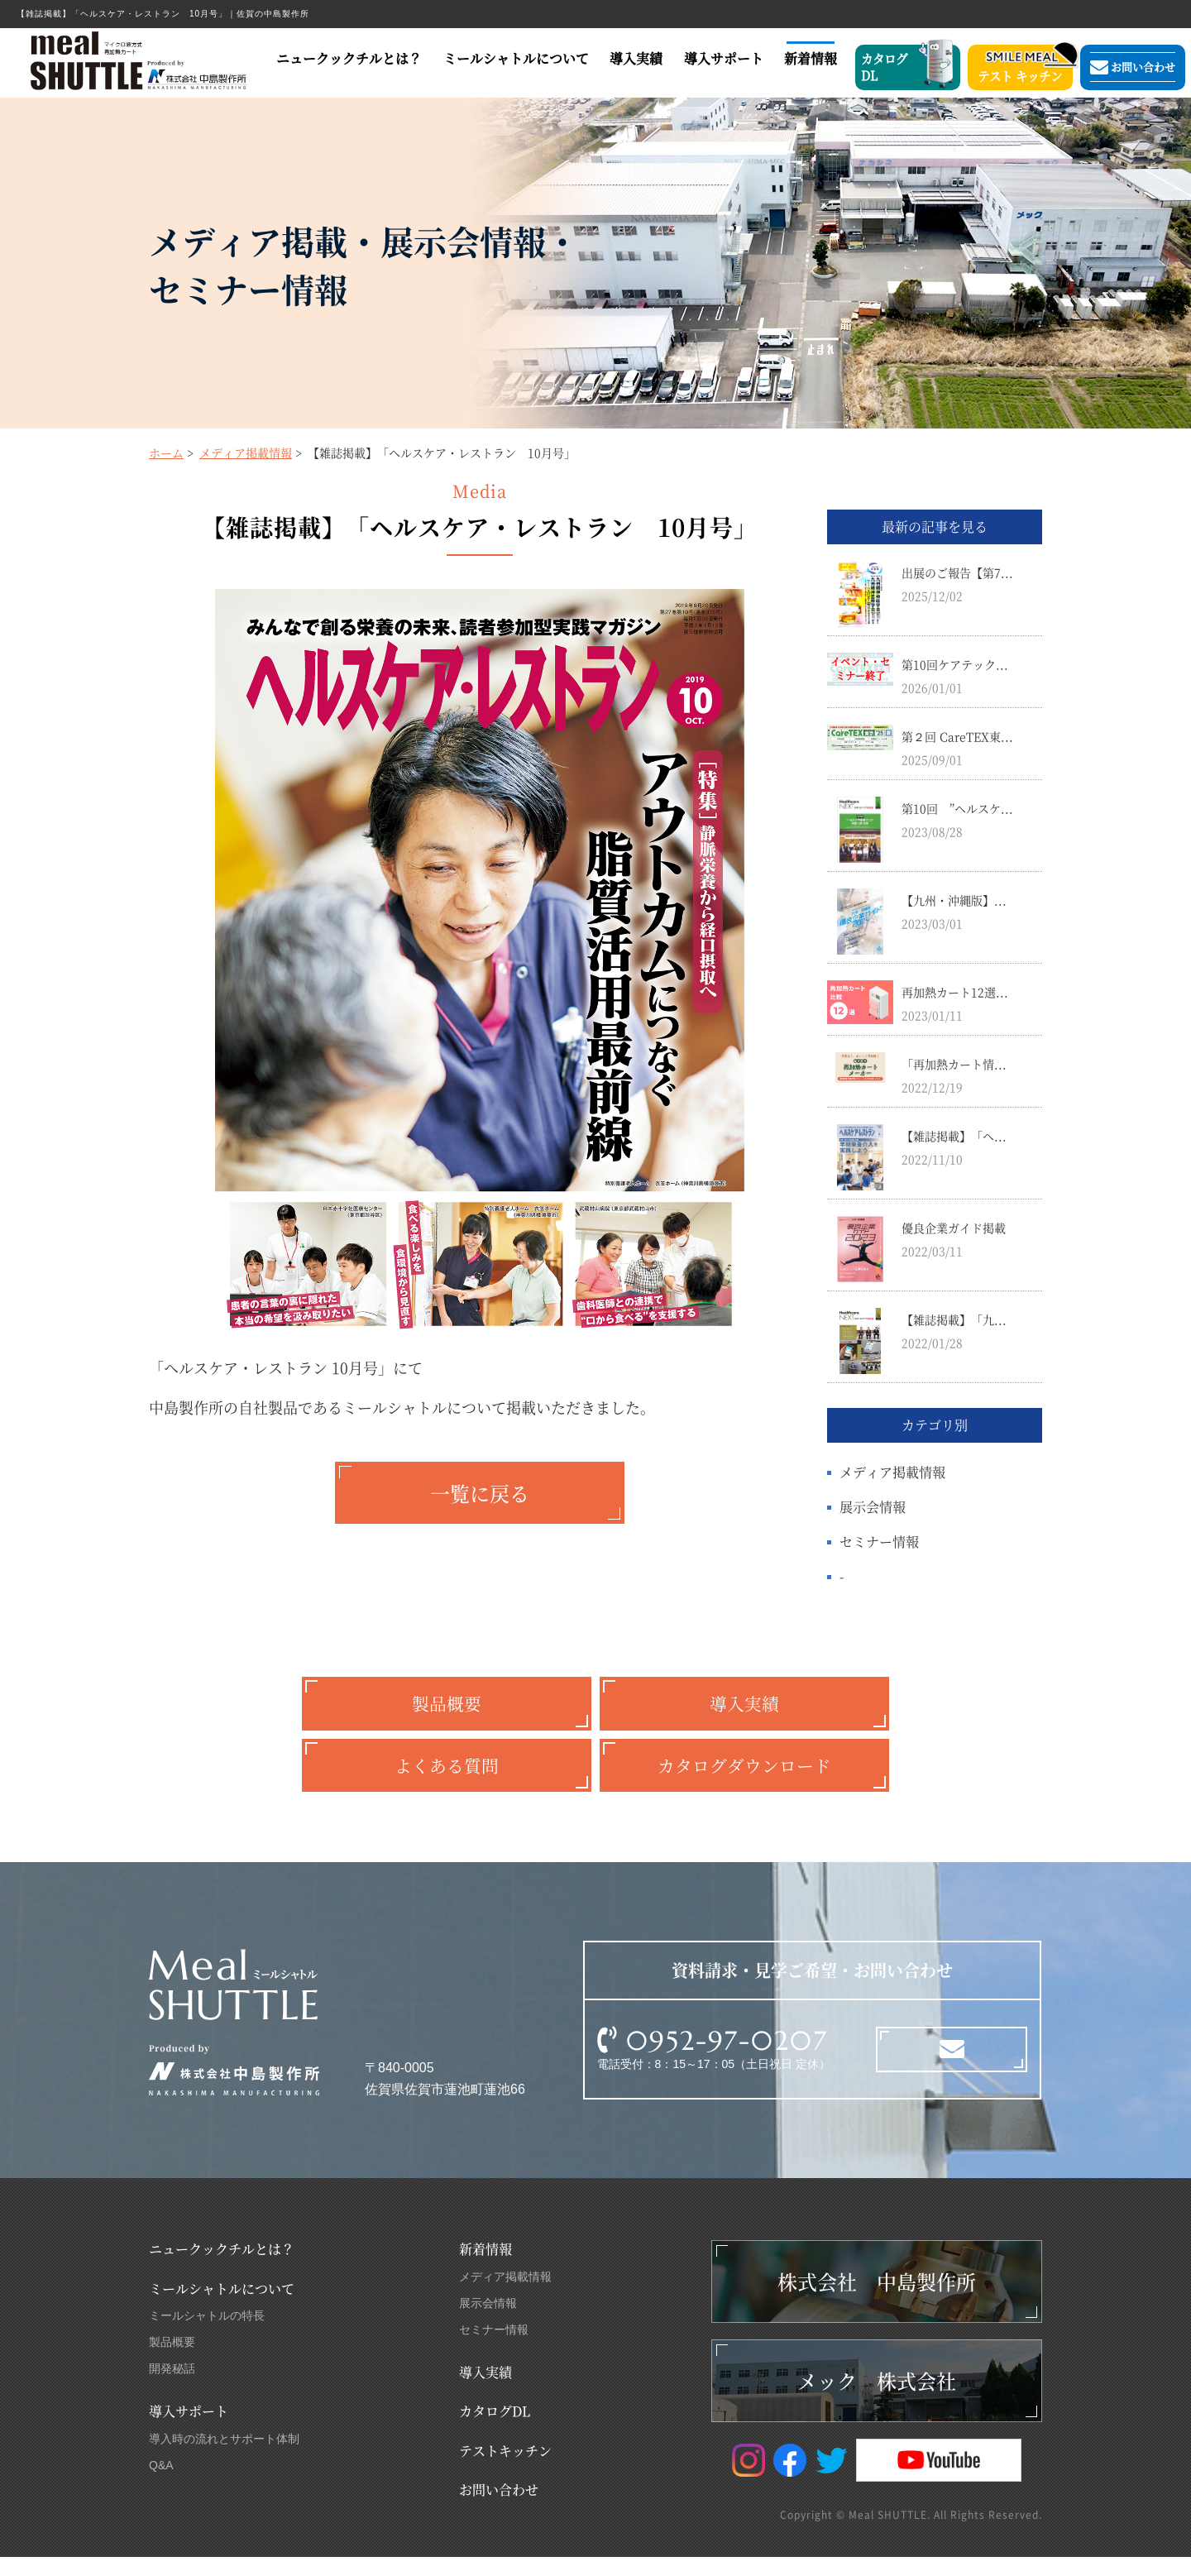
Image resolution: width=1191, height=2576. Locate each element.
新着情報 (812, 59)
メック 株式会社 (876, 2399)
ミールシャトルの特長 (207, 2334)
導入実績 (636, 59)
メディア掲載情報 (245, 454)
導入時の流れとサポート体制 (224, 2457)
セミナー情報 (879, 1543)
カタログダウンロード (744, 1779)
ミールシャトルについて (516, 59)
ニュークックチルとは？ (349, 59)
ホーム (166, 454)
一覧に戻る (479, 1494)
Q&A (161, 2484)
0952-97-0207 (727, 2060)
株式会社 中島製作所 (876, 2300)
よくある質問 (446, 1779)
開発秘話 (172, 2387)
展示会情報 (872, 1508)
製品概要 (446, 1709)
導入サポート (724, 59)
